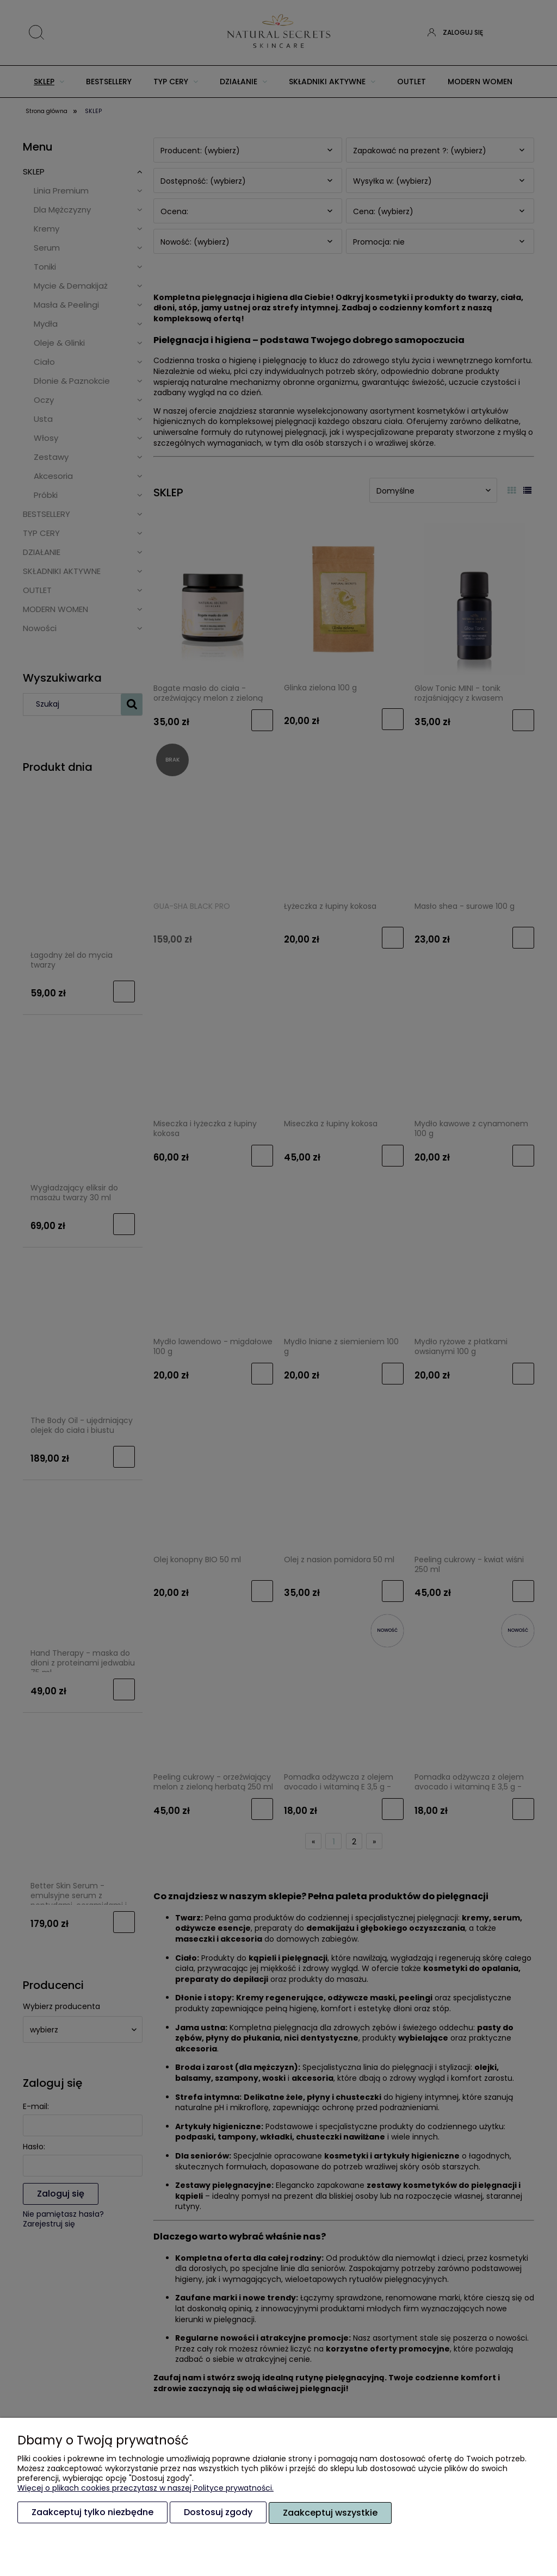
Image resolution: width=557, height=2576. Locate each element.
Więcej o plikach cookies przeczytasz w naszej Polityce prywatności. (145, 2488)
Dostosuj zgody (218, 2512)
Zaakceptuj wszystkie (330, 2512)
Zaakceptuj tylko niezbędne (92, 2512)
